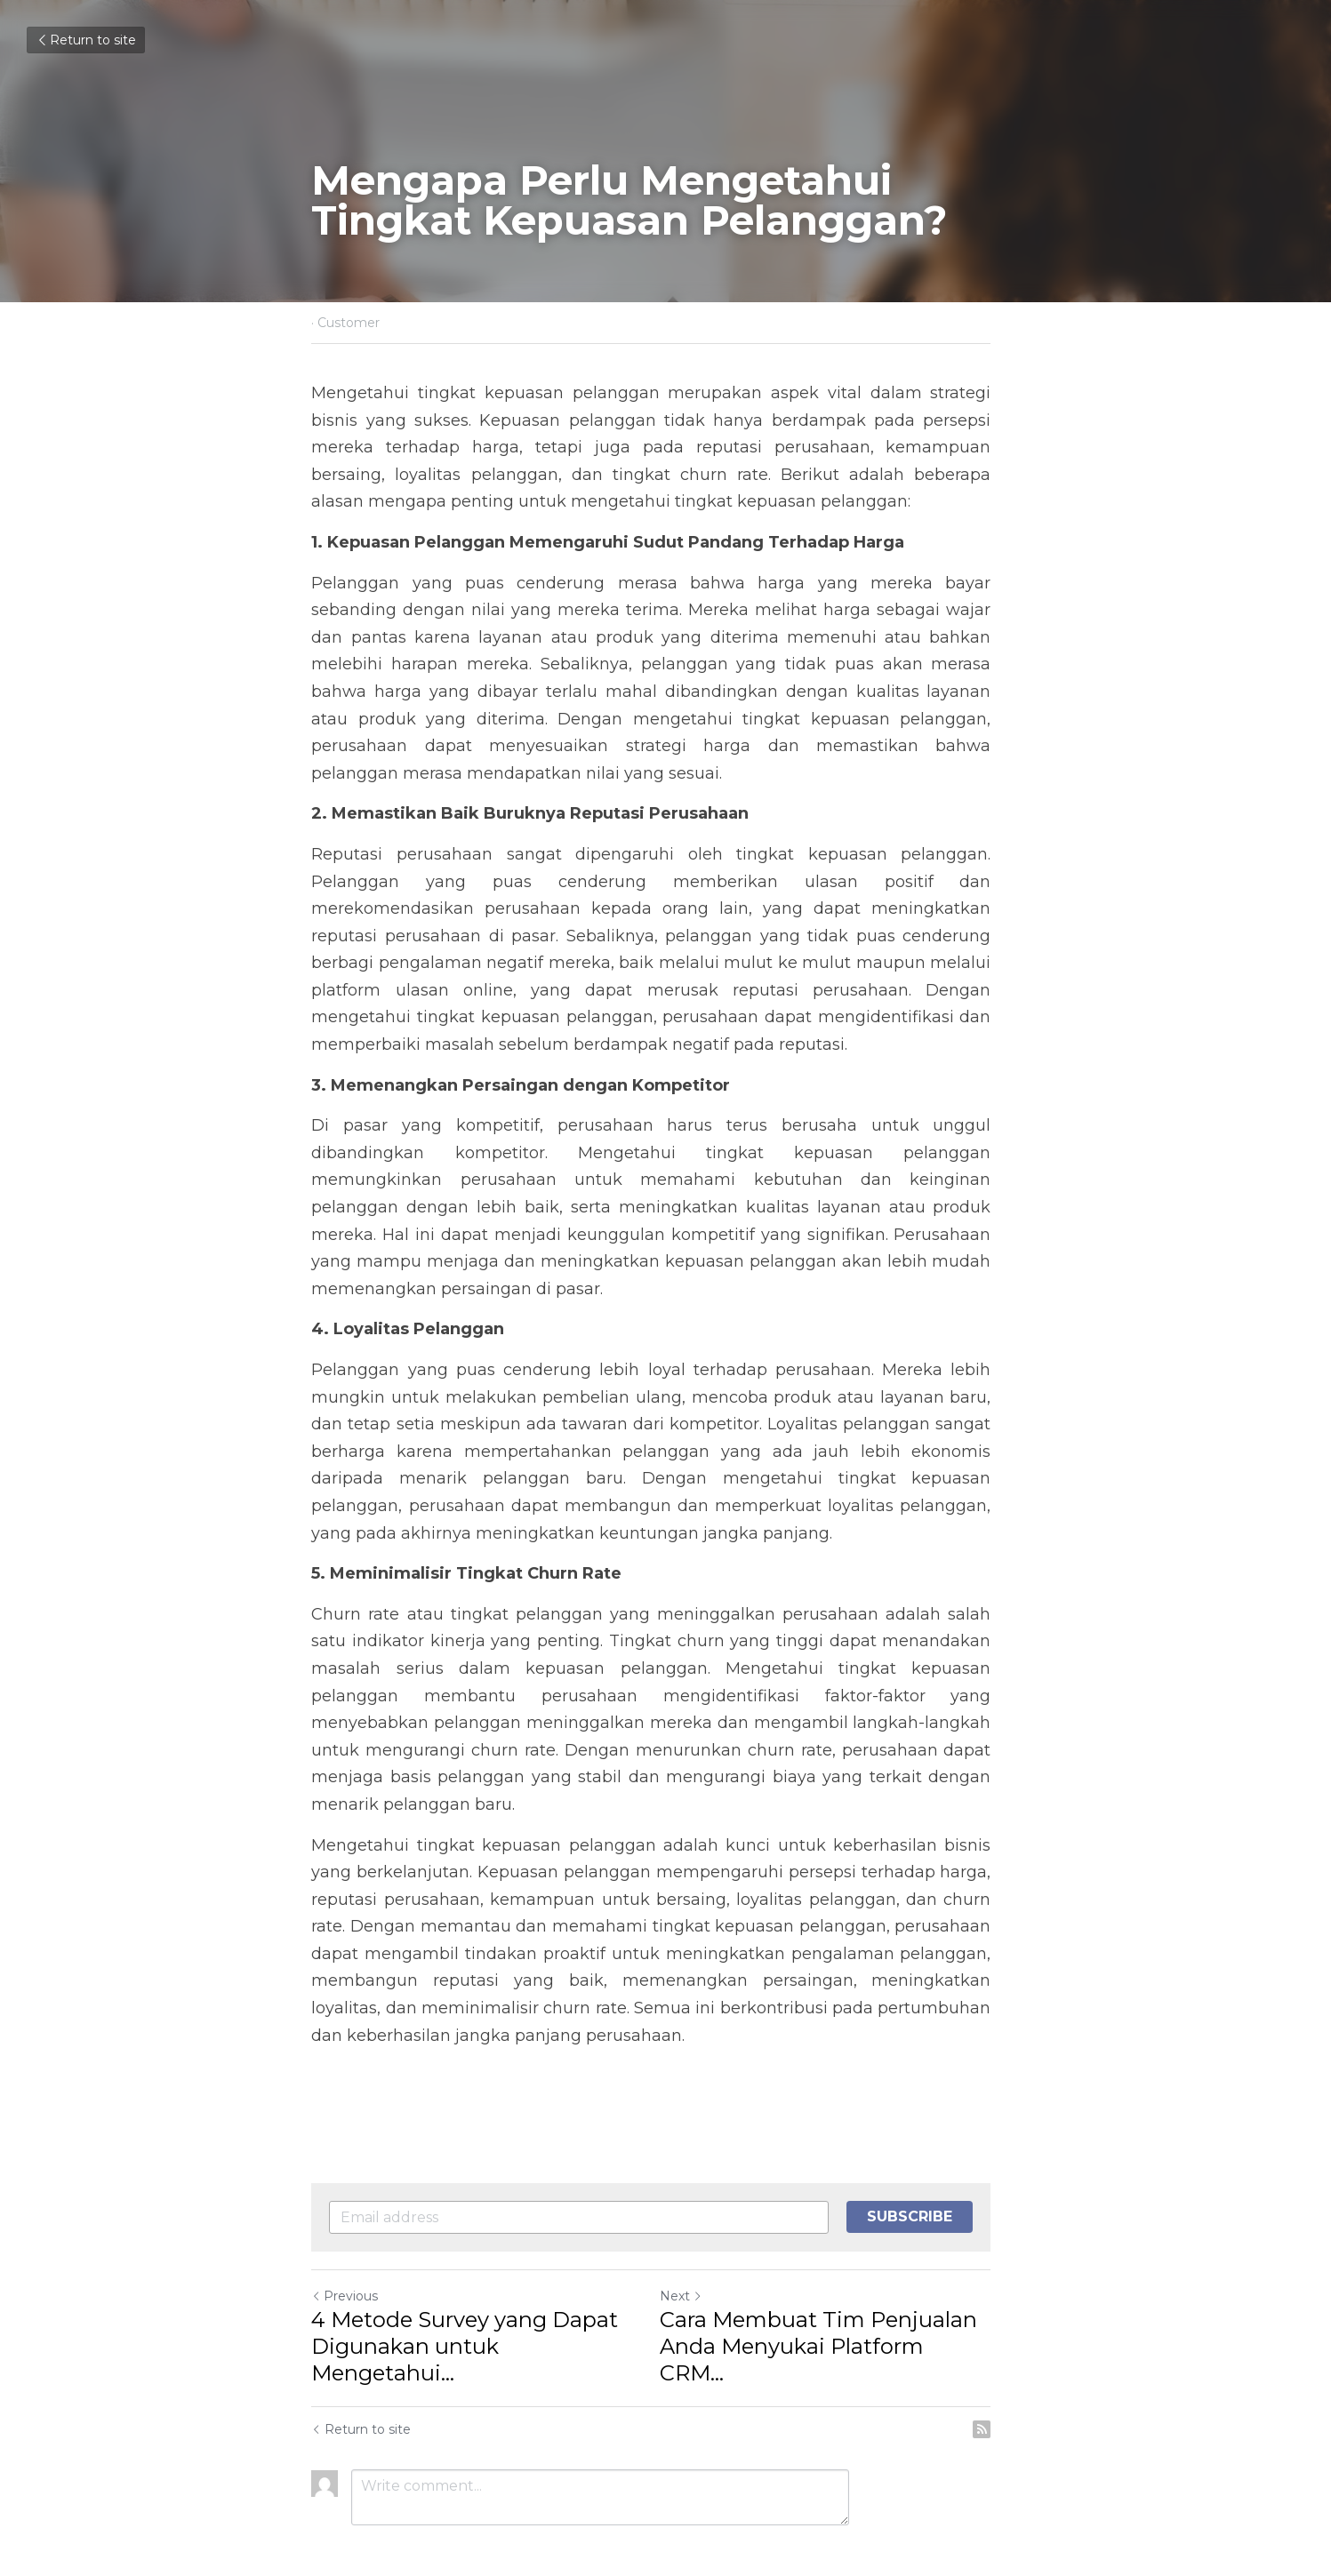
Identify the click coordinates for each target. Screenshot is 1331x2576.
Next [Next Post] (696, 2268)
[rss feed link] (1011, 2375)
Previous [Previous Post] (345, 2268)
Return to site (86, 40)
